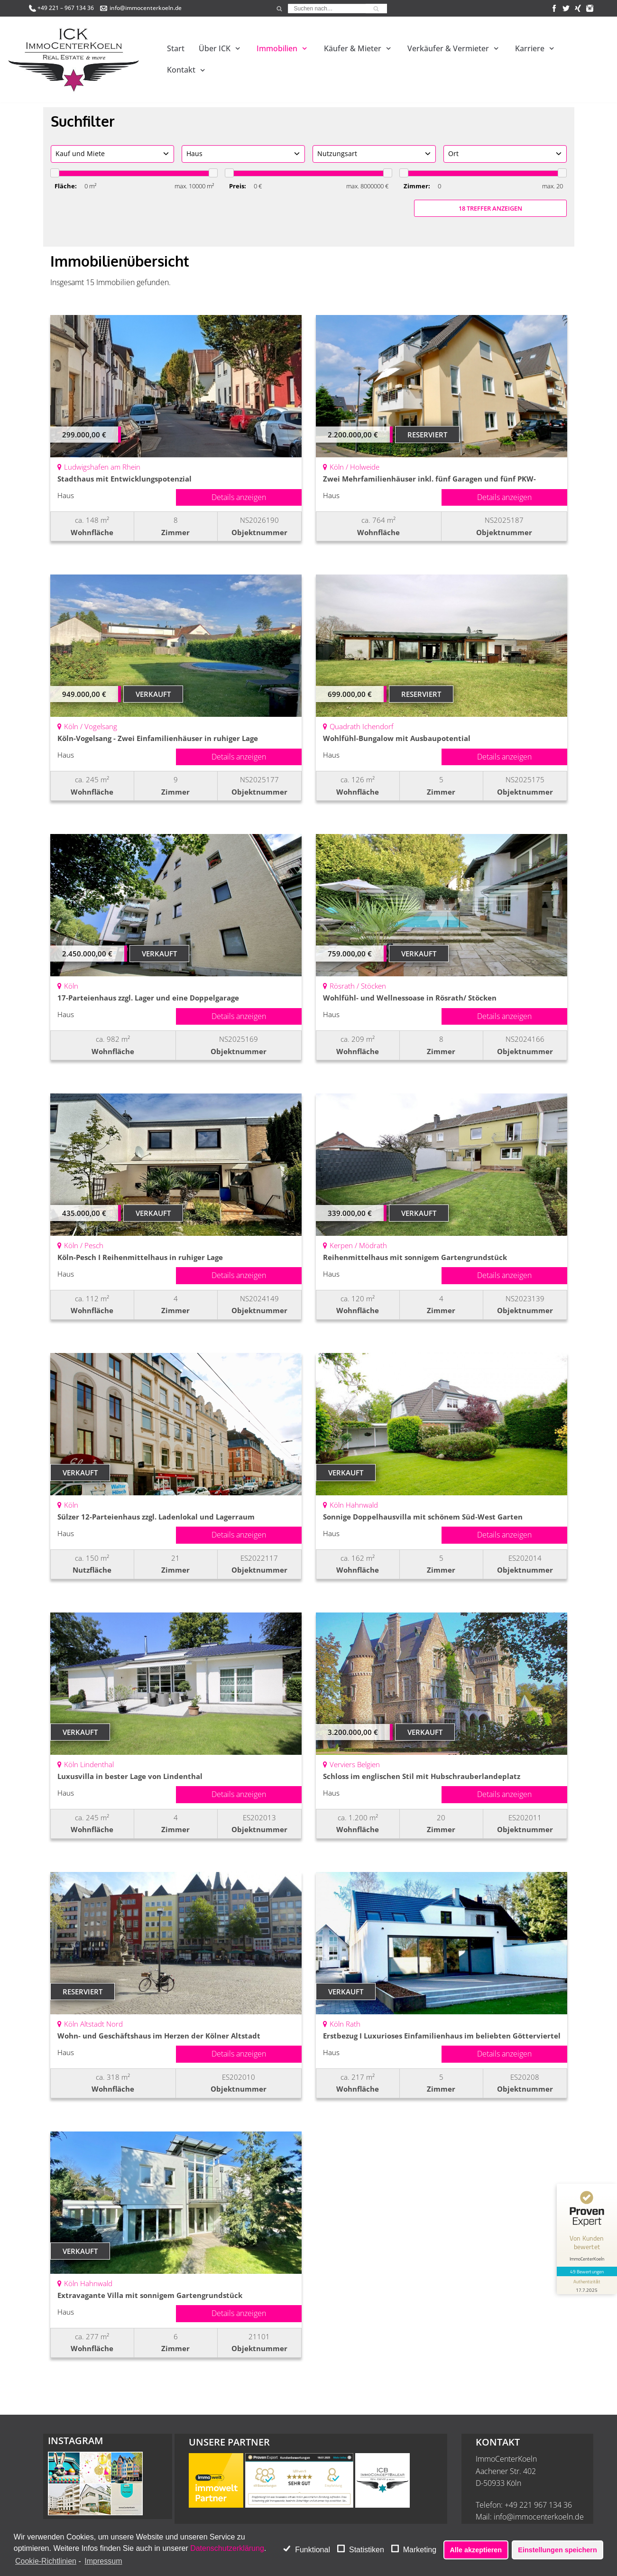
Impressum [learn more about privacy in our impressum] (103, 2561)
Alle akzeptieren (476, 2550)
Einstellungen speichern (557, 2550)
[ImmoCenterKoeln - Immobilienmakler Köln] (73, 59)
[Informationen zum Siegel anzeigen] (585, 2261)
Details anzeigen (239, 497)
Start (175, 48)
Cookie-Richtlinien (45, 2561)
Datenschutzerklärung (227, 2548)
